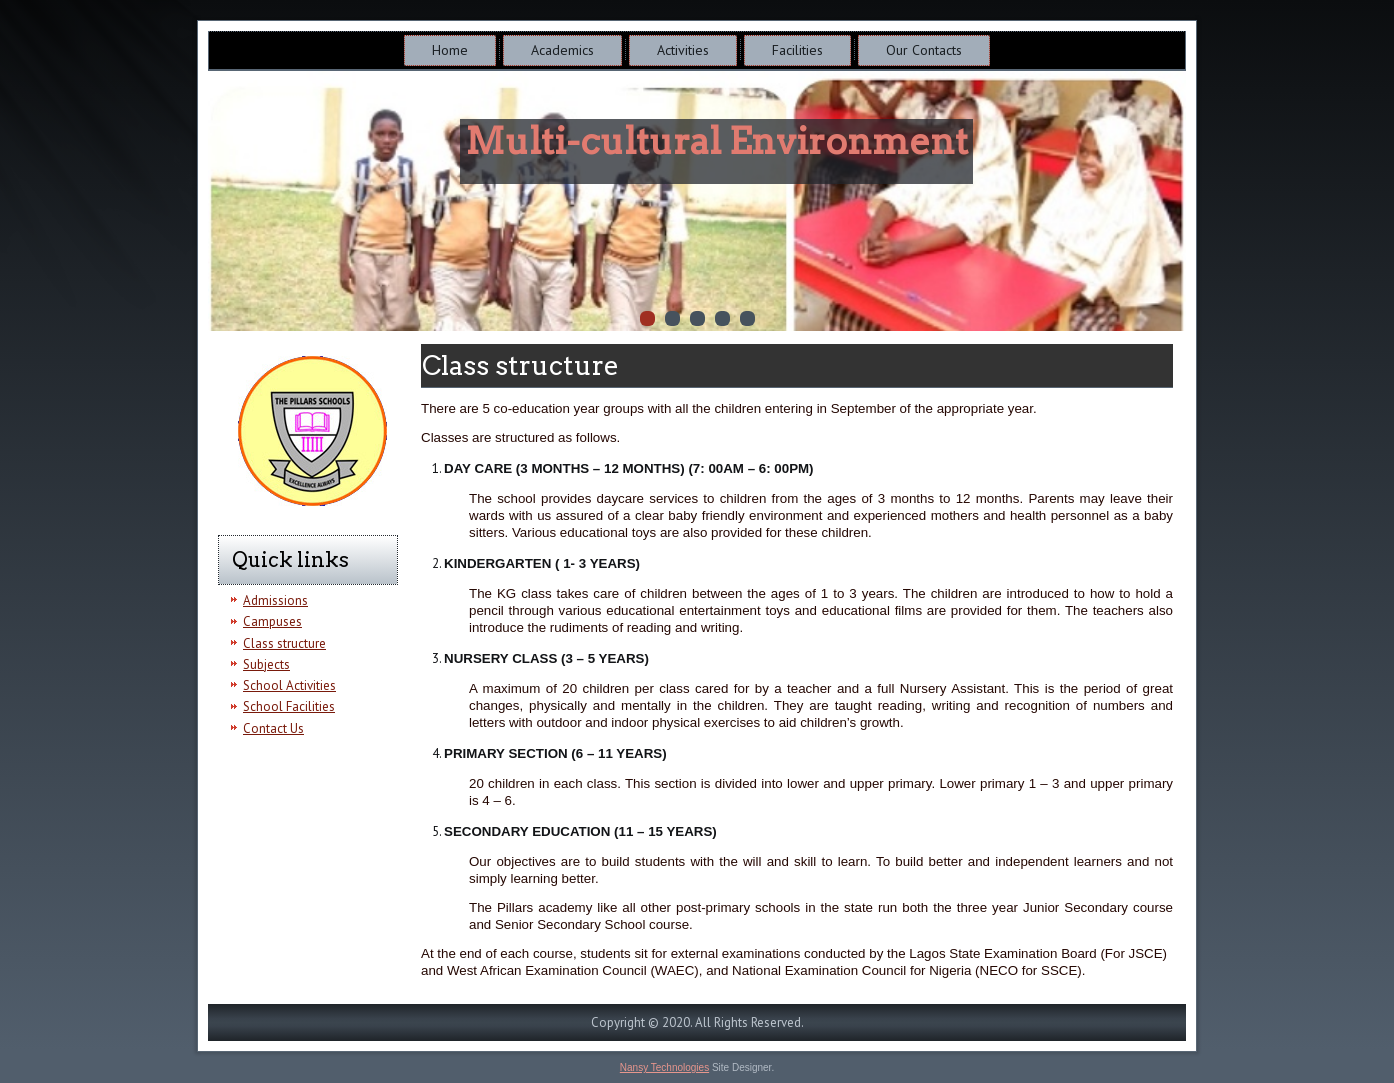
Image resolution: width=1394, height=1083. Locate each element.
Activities (683, 50)
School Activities (289, 685)
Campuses (272, 621)
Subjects (266, 664)
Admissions (275, 600)
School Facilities (289, 706)
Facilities (797, 50)
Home (450, 50)
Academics (562, 50)
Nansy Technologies (664, 1067)
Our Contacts (924, 50)
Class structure (284, 643)
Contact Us (273, 728)
